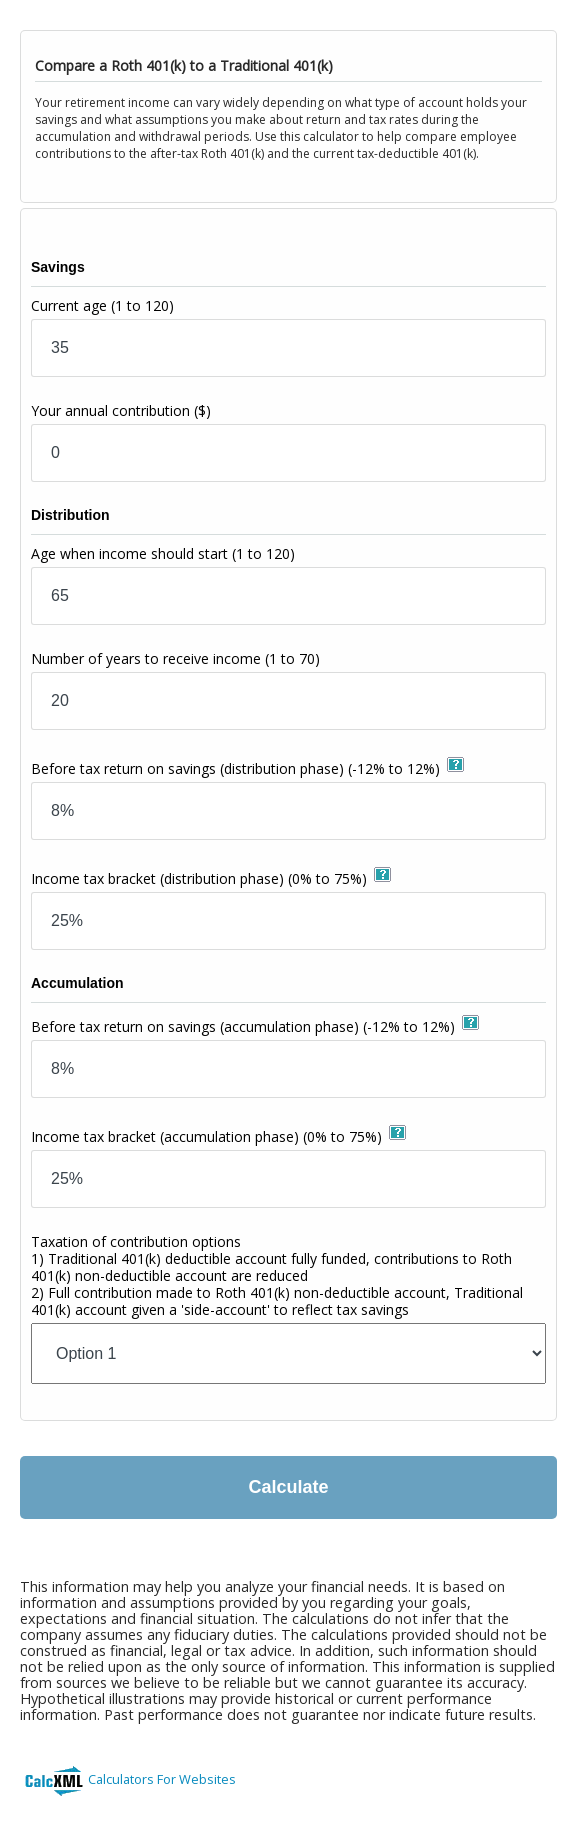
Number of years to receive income (175, 658)
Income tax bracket (199, 878)
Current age (102, 305)
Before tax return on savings (235, 768)
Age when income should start (163, 553)
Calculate (288, 1487)
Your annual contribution (121, 410)
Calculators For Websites (162, 1779)
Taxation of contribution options (277, 1275)
